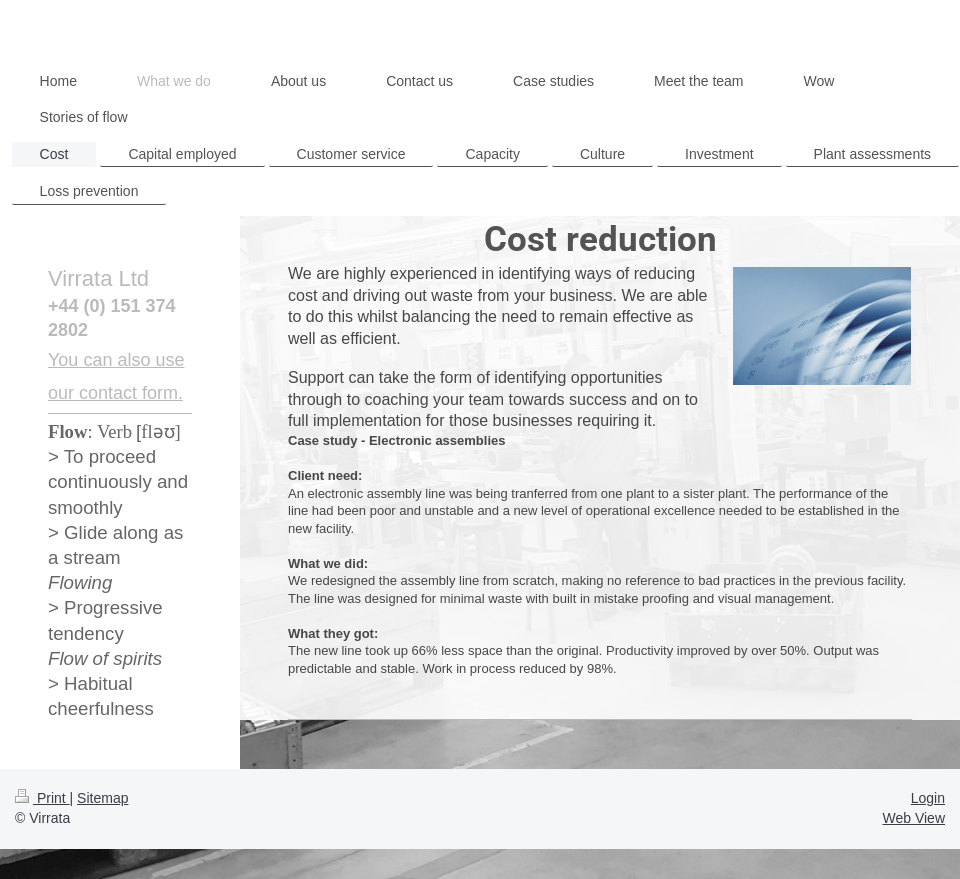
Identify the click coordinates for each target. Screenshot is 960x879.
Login (928, 798)
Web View (913, 818)
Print (42, 798)
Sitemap (102, 798)
